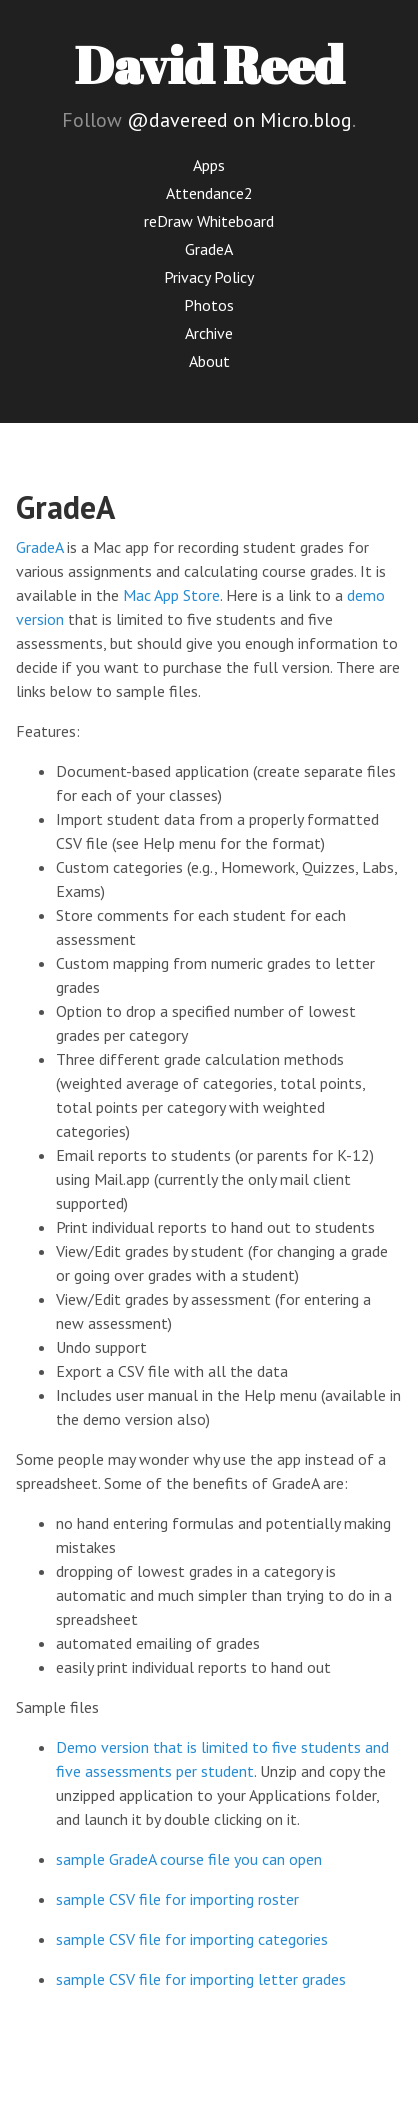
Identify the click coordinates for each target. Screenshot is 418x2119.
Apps (209, 165)
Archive (209, 333)
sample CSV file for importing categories (192, 1939)
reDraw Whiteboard (209, 221)
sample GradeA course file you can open (189, 1859)
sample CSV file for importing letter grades (201, 1979)
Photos (209, 305)
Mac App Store (171, 595)
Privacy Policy (209, 277)
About (209, 361)
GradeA (209, 249)
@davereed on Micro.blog (239, 120)
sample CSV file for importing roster (177, 1899)
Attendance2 (209, 193)
